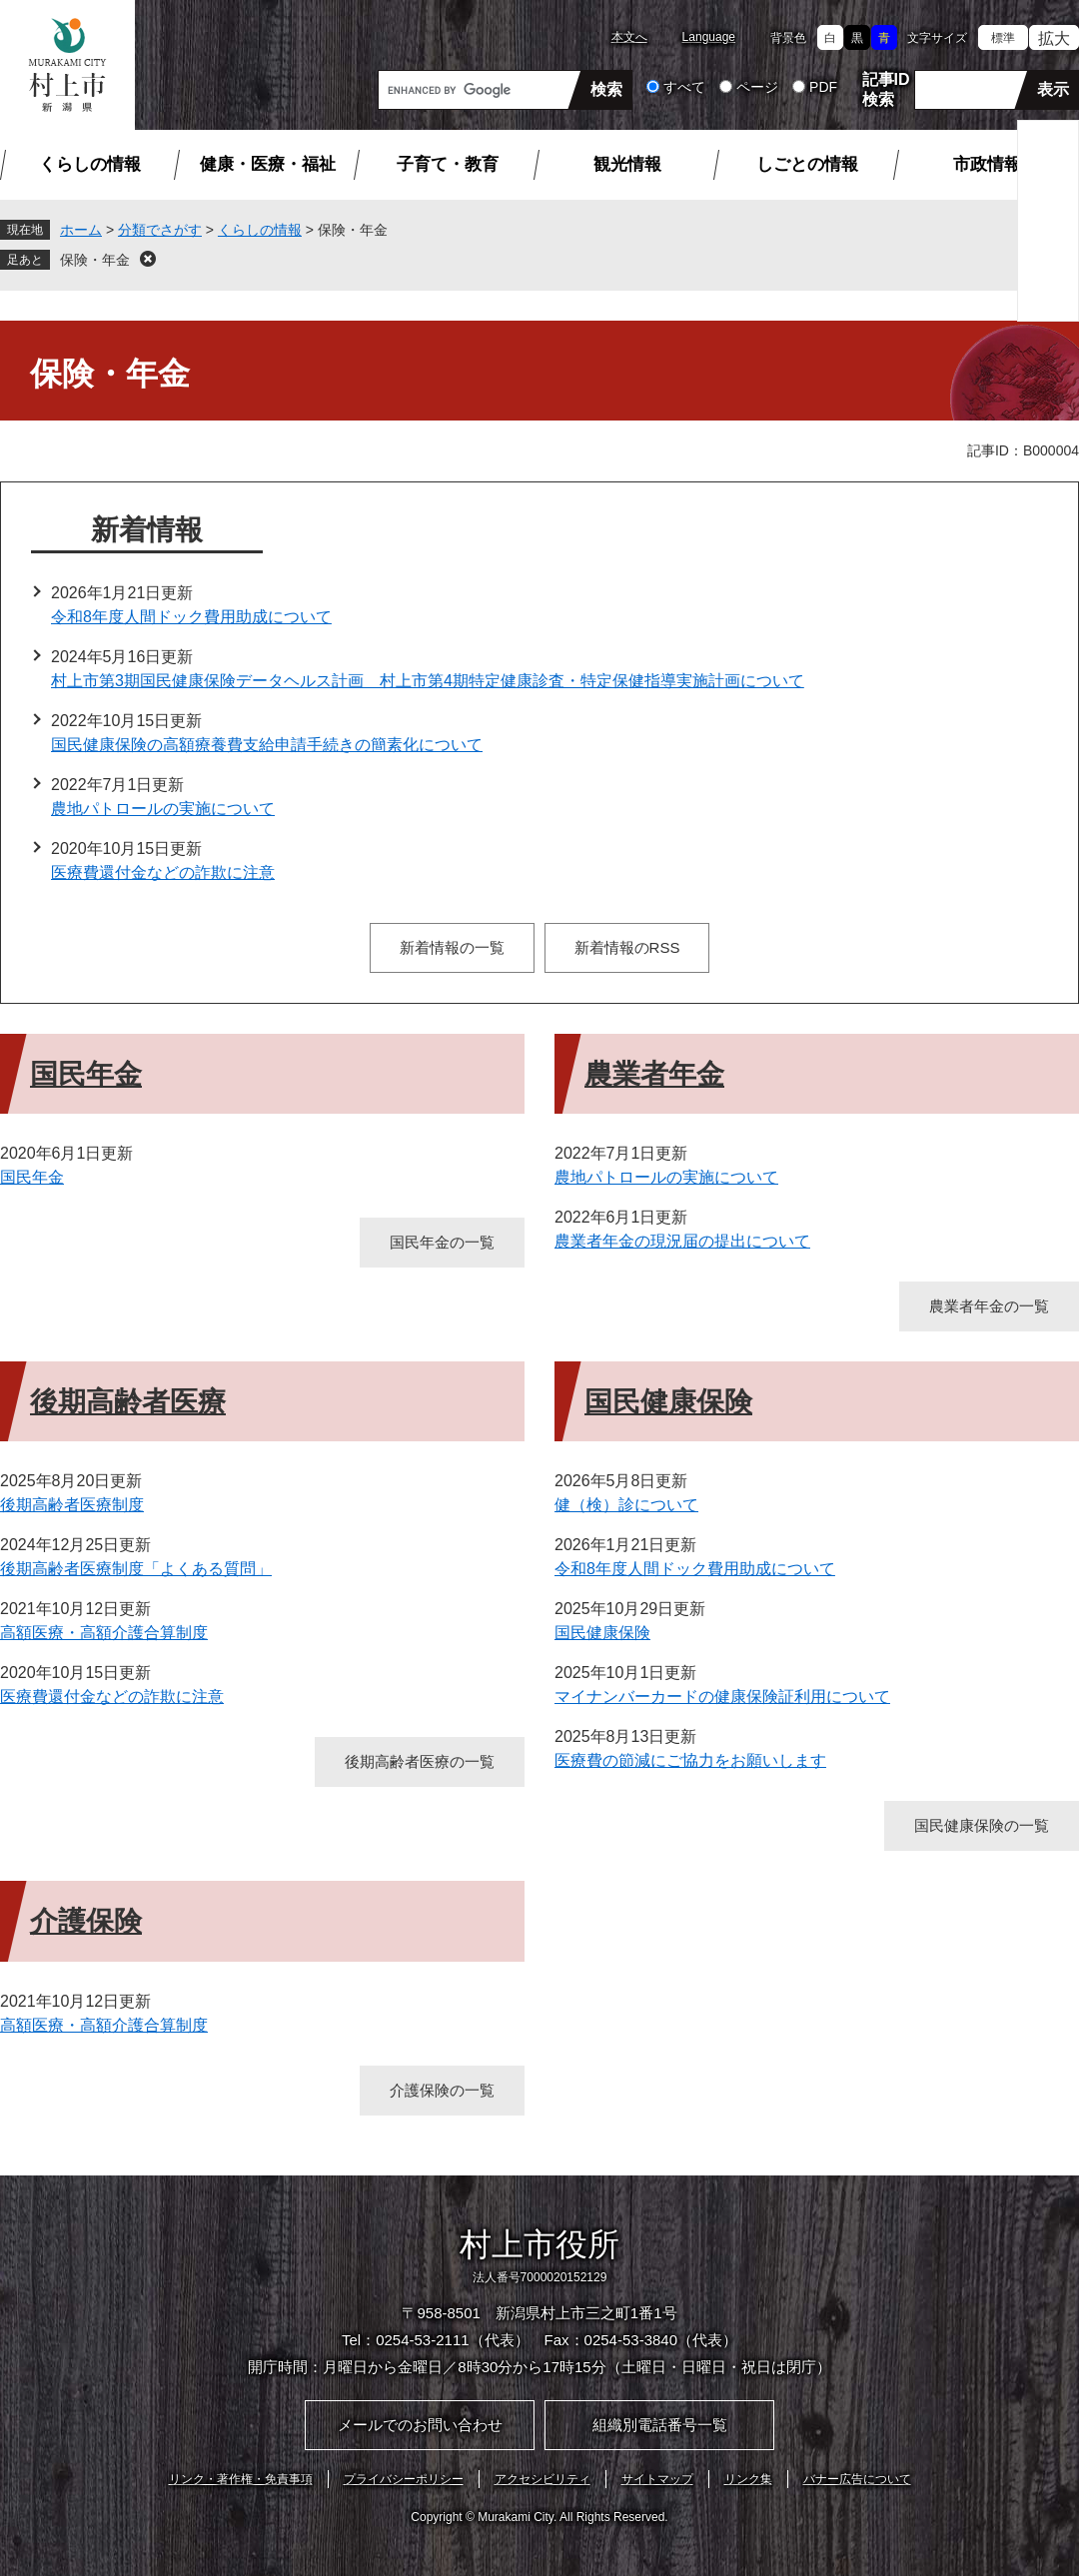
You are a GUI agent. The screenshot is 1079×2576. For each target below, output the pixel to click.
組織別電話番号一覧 (659, 2424)
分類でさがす (160, 230)
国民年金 (86, 1074)
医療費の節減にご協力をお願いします (690, 1760)
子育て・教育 (448, 164)
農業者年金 (654, 1074)
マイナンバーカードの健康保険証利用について (722, 1696)
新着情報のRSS (627, 947)
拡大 (1054, 38)
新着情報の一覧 (452, 947)
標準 (1003, 38)
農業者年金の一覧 (989, 1305)
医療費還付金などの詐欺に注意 (163, 872)
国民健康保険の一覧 (981, 1825)
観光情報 (627, 164)
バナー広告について (857, 2479)
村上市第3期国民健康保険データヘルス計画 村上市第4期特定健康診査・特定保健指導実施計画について (427, 680)
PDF (823, 87)
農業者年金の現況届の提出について (682, 1241)
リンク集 (748, 2479)
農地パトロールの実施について (163, 808)
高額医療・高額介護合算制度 (104, 1632)
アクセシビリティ (542, 2479)
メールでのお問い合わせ (420, 2424)
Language (708, 37)
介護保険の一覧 (442, 2090)
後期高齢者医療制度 (72, 1504)
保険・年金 (95, 260)
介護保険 (86, 1921)
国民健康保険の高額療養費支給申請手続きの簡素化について (267, 744)
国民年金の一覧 (442, 1242)
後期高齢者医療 (128, 1401)
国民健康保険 (668, 1401)
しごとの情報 (807, 164)
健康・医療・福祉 (268, 164)
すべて (684, 87)
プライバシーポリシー (404, 2479)
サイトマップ (657, 2479)
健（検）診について (626, 1504)
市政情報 (987, 164)
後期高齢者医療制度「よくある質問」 (136, 1568)
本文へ (629, 37)
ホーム (81, 230)
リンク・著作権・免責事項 (241, 2479)
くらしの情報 (90, 164)
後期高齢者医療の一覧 (420, 1761)
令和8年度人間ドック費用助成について (191, 616)
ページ (757, 87)
